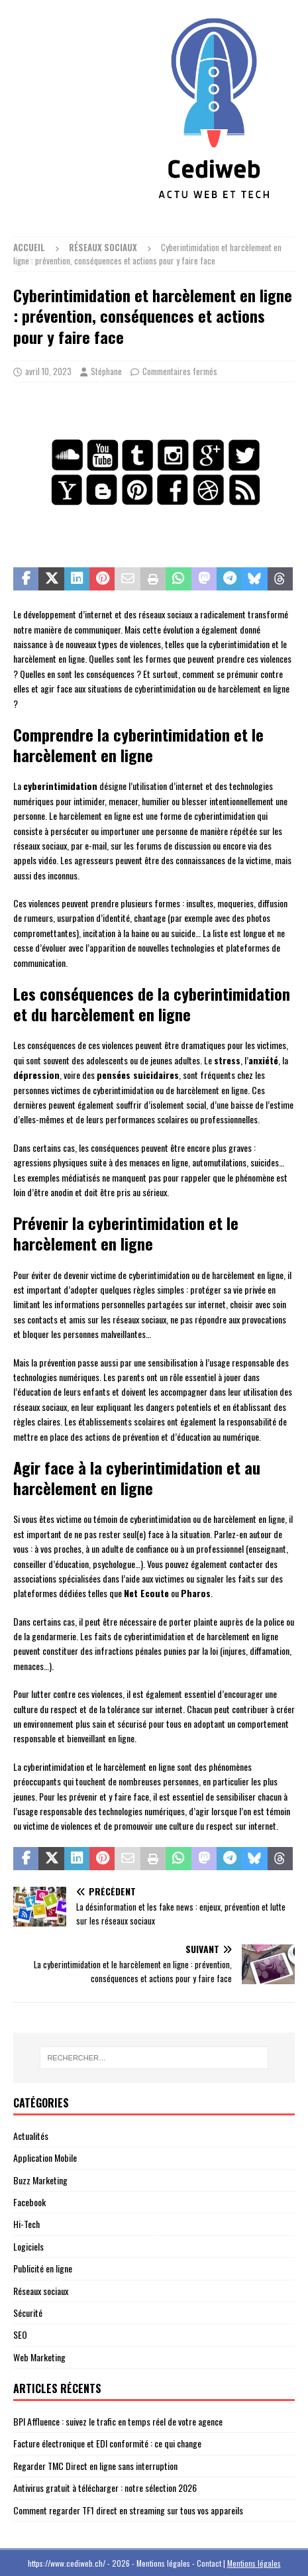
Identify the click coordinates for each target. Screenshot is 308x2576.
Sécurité (27, 2313)
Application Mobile (45, 2157)
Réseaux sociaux (40, 2291)
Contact (209, 2563)
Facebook (29, 2202)
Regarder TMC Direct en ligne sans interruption (95, 2466)
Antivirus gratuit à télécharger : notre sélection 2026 (105, 2487)
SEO (20, 2334)
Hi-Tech (26, 2224)
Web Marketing (39, 2357)
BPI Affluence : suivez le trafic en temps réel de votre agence (118, 2421)
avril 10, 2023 (48, 371)
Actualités (30, 2136)
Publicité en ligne (42, 2268)
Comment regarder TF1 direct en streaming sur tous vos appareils (128, 2510)
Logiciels (28, 2246)
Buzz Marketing (40, 2180)
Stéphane (106, 371)
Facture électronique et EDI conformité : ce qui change (107, 2443)
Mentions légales (254, 2563)
